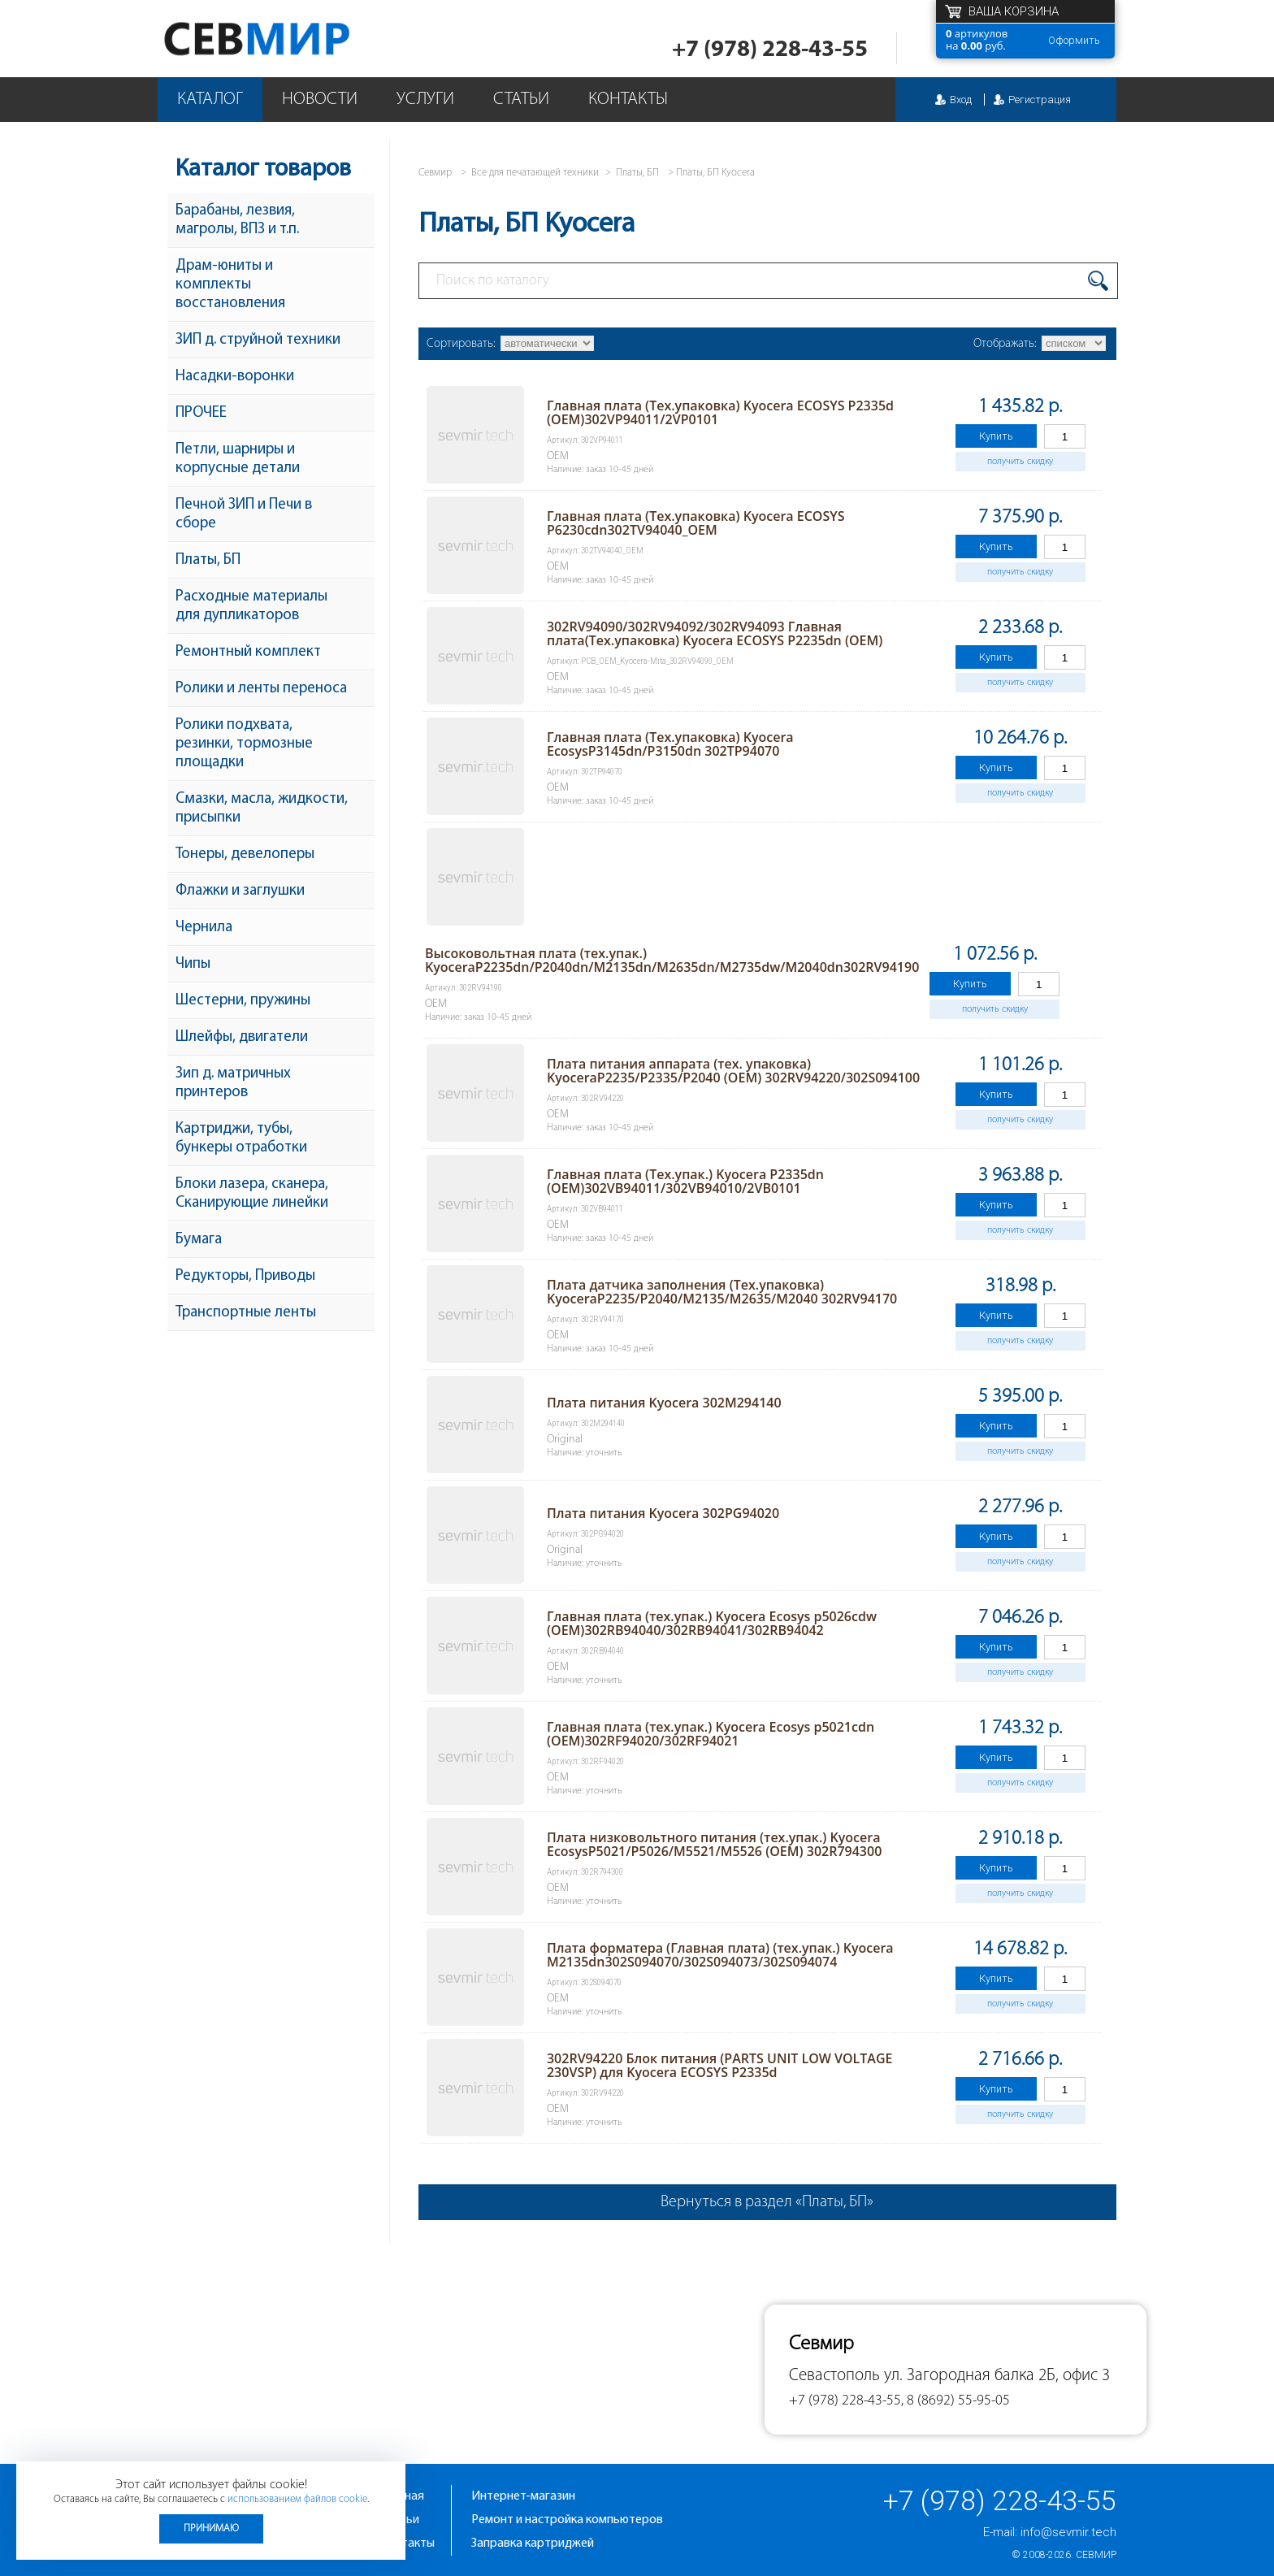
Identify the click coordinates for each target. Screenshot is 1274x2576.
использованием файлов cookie (297, 2499)
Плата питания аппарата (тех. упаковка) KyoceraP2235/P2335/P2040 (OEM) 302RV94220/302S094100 (733, 1070)
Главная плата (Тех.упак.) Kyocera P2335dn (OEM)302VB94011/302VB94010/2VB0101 (685, 1181)
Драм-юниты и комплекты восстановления (230, 284)
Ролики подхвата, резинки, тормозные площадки (244, 744)
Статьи (521, 99)
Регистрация (1039, 99)
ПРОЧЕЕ (201, 413)
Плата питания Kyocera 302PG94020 (663, 1513)
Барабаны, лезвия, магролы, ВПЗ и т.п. (237, 220)
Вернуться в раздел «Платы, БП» (767, 2202)
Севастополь (834, 2375)
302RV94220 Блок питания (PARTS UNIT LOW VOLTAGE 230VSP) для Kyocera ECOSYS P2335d (720, 2065)
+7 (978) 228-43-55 (770, 50)
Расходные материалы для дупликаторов (251, 606)
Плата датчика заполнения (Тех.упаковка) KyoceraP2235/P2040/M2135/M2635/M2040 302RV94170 (722, 1292)
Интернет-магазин (523, 2496)
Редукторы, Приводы (245, 1276)
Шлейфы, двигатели (242, 1037)
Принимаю (211, 2528)
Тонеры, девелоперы (245, 854)
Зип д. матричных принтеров (233, 1083)
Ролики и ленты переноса (261, 688)
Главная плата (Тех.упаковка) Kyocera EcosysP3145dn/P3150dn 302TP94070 (670, 744)
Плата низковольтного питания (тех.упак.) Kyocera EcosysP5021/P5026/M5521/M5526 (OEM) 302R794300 (714, 1844)
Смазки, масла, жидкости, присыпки (262, 808)
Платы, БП (208, 560)
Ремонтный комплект (248, 652)
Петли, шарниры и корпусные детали (238, 459)
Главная (402, 2496)
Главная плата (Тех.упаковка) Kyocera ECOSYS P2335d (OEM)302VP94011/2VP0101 (720, 412)
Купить (996, 436)
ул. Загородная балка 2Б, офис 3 (997, 2375)
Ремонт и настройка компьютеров (567, 2519)
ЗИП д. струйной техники (258, 340)
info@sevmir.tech (1068, 2532)
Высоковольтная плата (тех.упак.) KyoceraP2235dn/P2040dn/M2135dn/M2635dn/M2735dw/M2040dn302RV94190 (672, 960)
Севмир (1096, 2555)
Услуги (425, 99)
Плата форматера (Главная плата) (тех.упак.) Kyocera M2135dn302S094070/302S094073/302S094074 (720, 1955)
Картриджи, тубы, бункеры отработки (241, 1138)
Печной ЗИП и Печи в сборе (244, 514)
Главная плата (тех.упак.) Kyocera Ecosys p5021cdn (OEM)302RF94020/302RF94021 (710, 1734)
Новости (320, 99)
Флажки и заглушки (240, 891)
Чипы (193, 964)
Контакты (628, 99)
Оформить (1074, 40)
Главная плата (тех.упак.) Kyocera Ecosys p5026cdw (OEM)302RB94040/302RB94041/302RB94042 (712, 1623)
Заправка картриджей (532, 2543)
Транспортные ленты (246, 1313)
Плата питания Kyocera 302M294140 (664, 1403)
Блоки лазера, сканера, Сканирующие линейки (252, 1194)
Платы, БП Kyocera (715, 172)
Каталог (210, 99)
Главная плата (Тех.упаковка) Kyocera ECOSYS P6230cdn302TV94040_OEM (696, 523)
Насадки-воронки (235, 376)
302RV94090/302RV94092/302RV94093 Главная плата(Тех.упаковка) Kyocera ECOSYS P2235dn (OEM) (714, 633)
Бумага (199, 1239)
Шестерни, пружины (243, 1000)
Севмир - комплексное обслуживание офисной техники (290, 38)
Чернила (204, 927)
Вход (961, 99)
